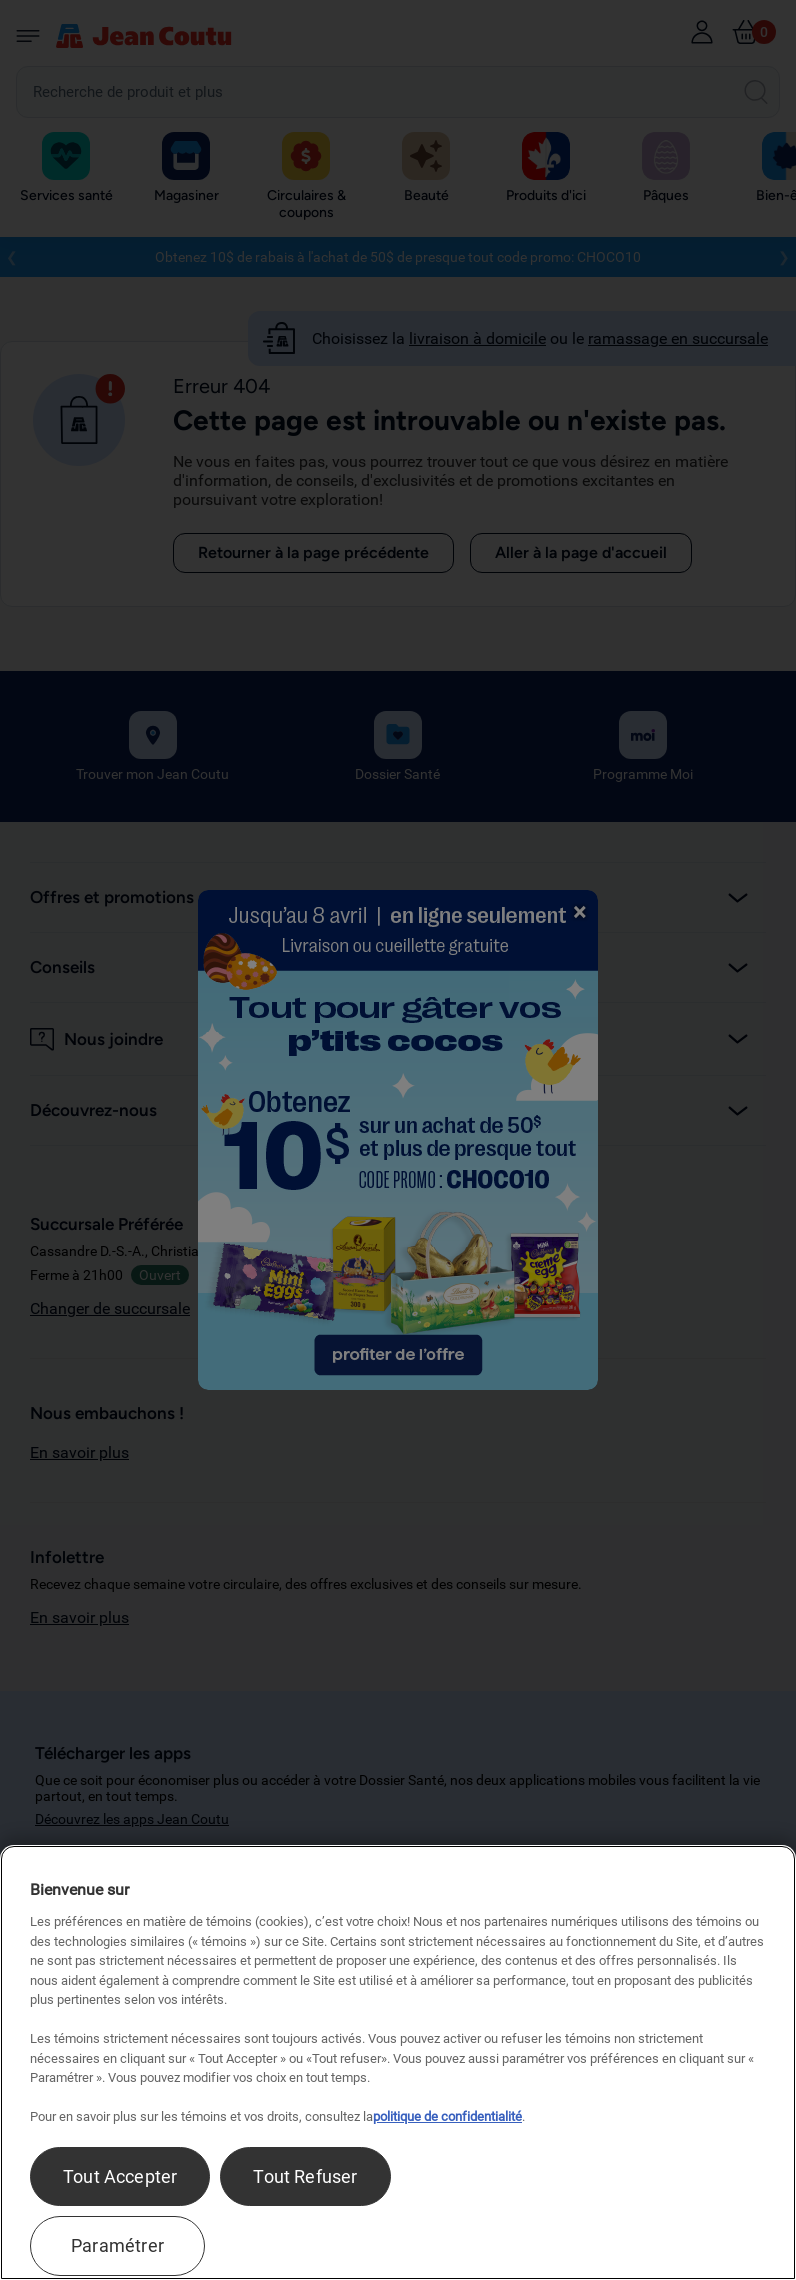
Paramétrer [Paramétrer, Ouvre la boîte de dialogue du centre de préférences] (117, 2245)
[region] (398, 2062)
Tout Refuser (305, 2176)
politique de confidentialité (447, 2116)
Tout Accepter (120, 2176)
